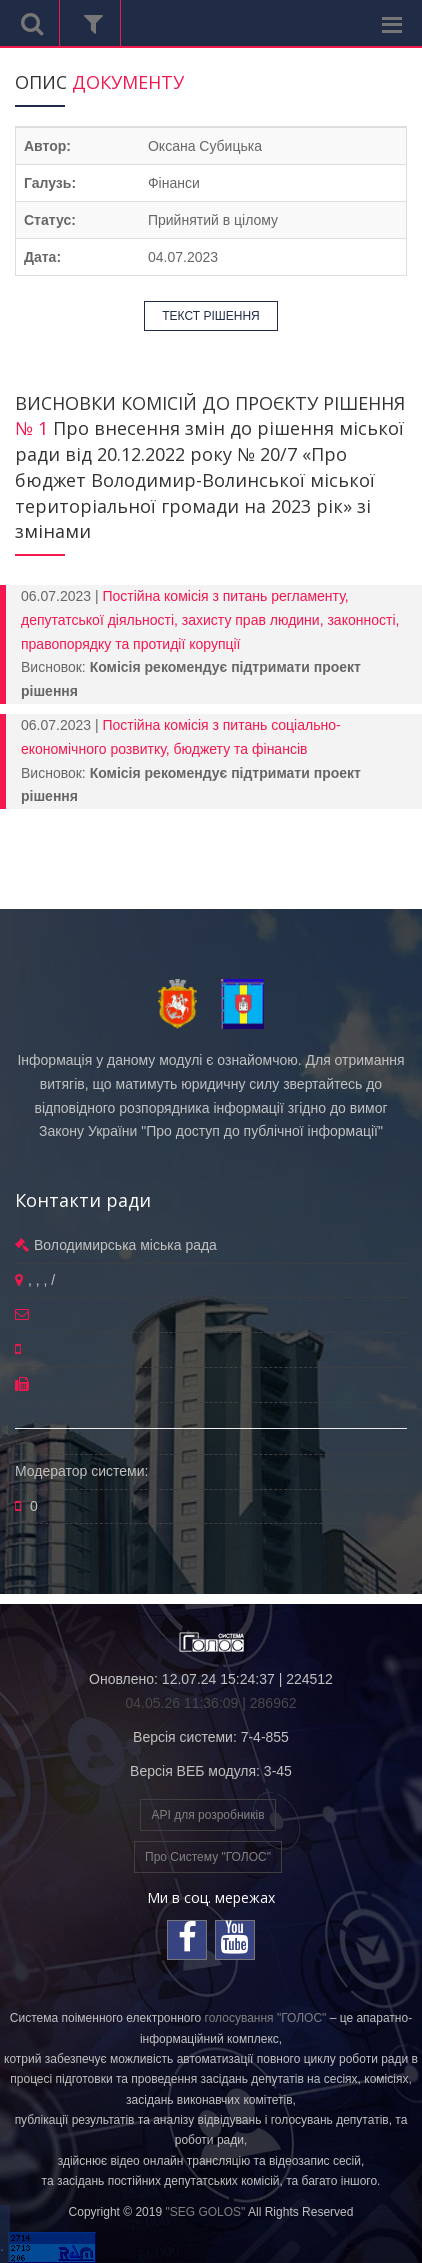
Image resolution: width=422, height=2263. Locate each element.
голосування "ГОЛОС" (266, 2018)
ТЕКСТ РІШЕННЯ (210, 316)
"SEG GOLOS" (205, 2212)
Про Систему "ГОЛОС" (208, 1857)
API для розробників (207, 1815)
